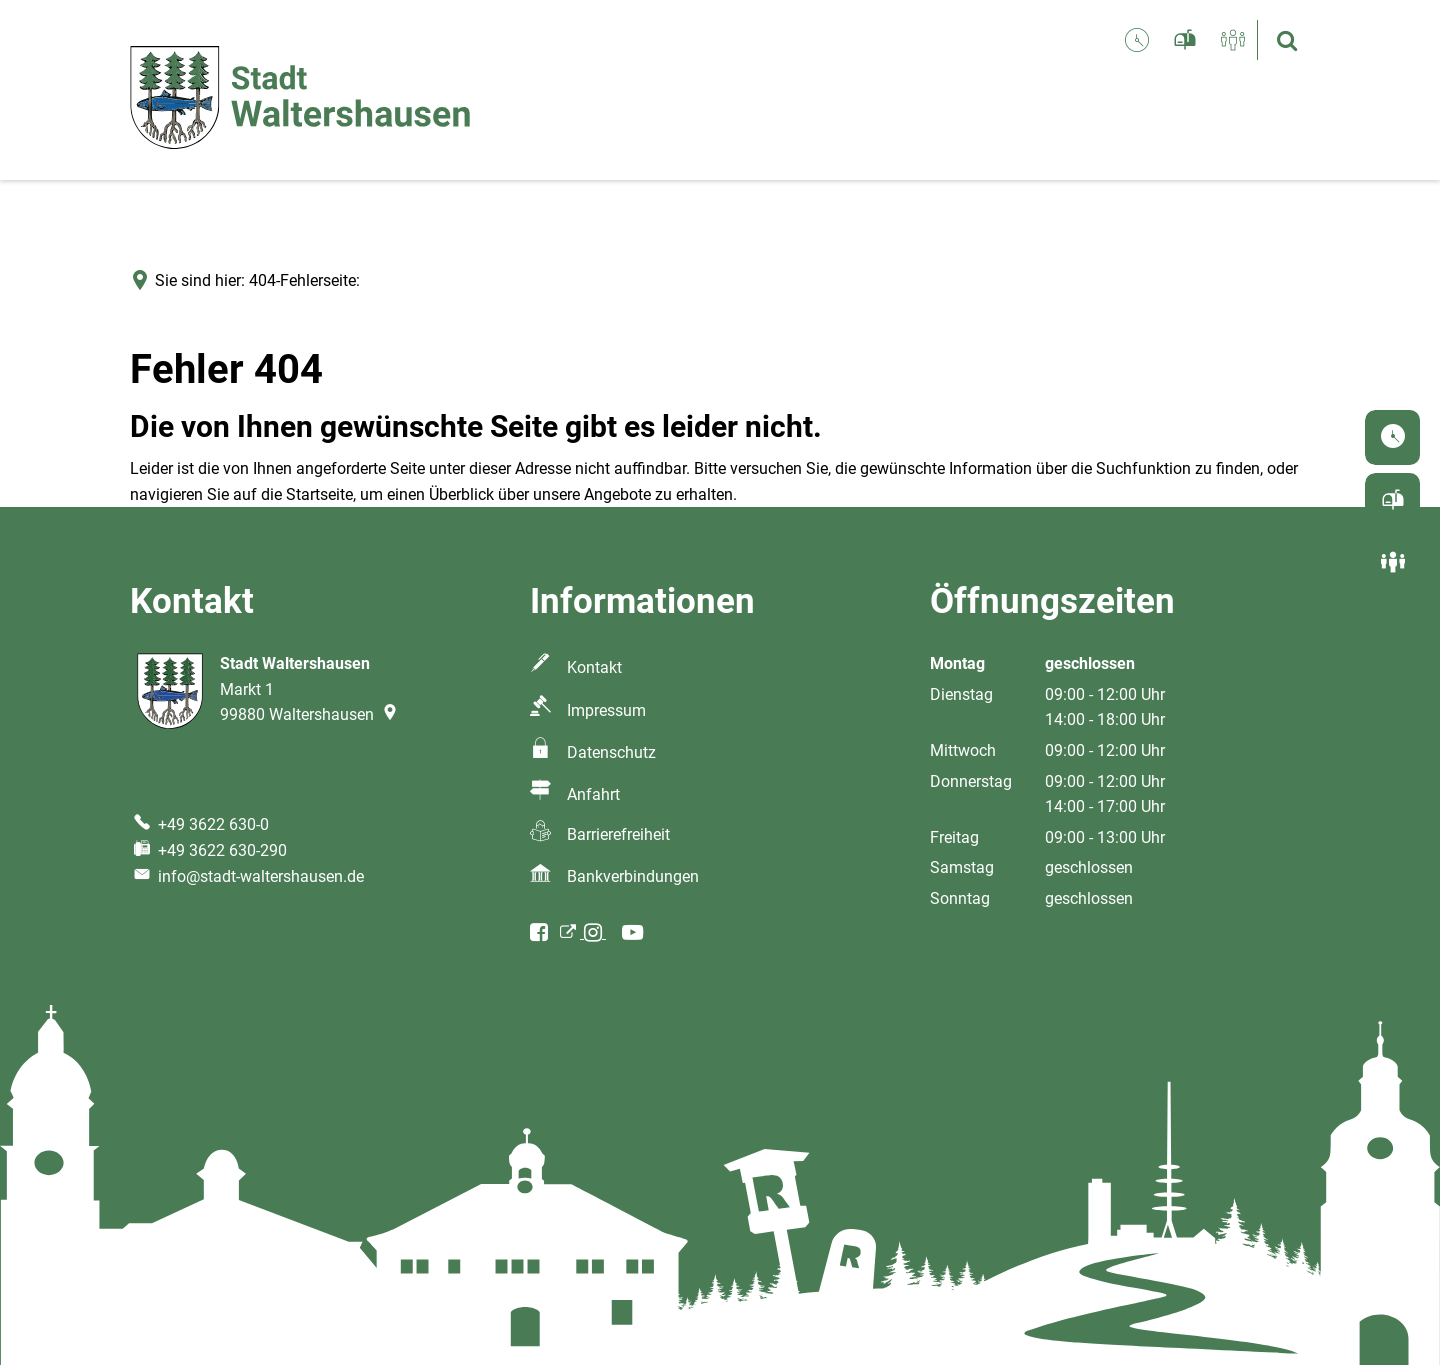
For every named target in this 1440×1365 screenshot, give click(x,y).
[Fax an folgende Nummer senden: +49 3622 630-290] (208, 850)
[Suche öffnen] (1287, 40)
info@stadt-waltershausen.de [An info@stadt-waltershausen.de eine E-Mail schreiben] (247, 876)
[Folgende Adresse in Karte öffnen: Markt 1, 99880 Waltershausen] (392, 714)
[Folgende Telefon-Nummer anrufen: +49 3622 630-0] (199, 824)
